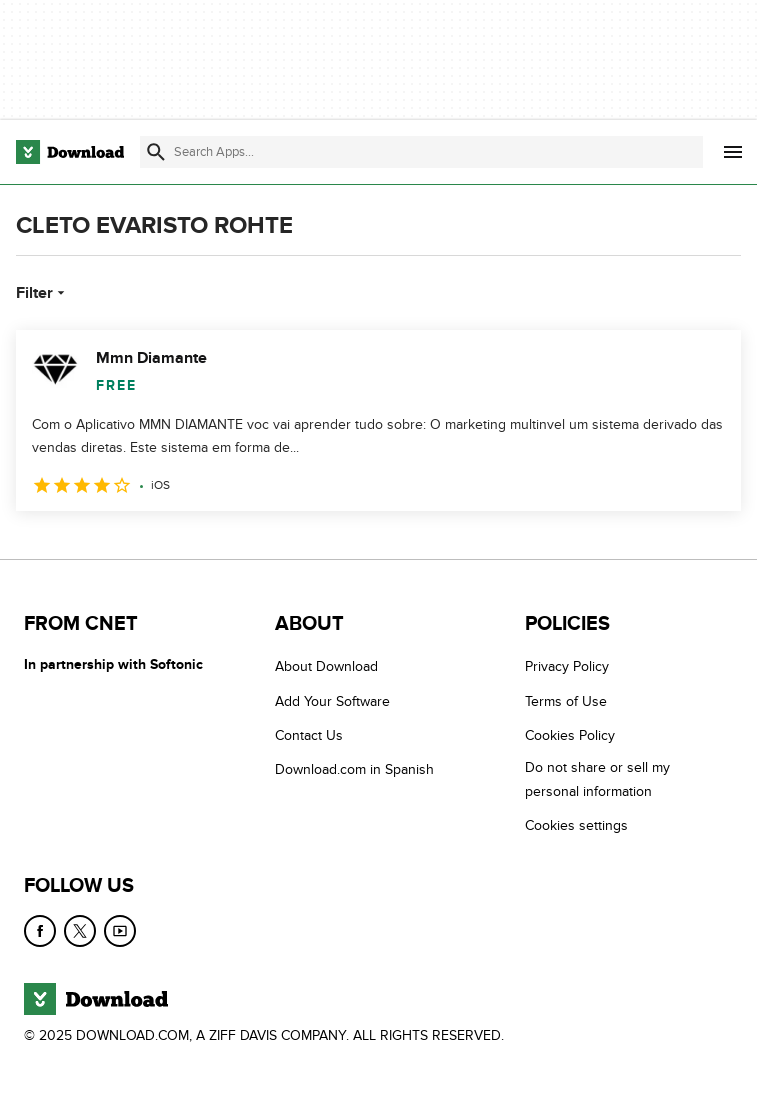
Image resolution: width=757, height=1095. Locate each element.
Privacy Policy (567, 666)
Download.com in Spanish (354, 769)
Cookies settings (576, 825)
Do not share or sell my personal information (597, 779)
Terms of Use (566, 701)
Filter (42, 293)
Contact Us (309, 735)
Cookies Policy (570, 735)
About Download (326, 666)
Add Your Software (332, 701)
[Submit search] (156, 152)
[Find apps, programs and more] (421, 152)
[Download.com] (70, 152)
